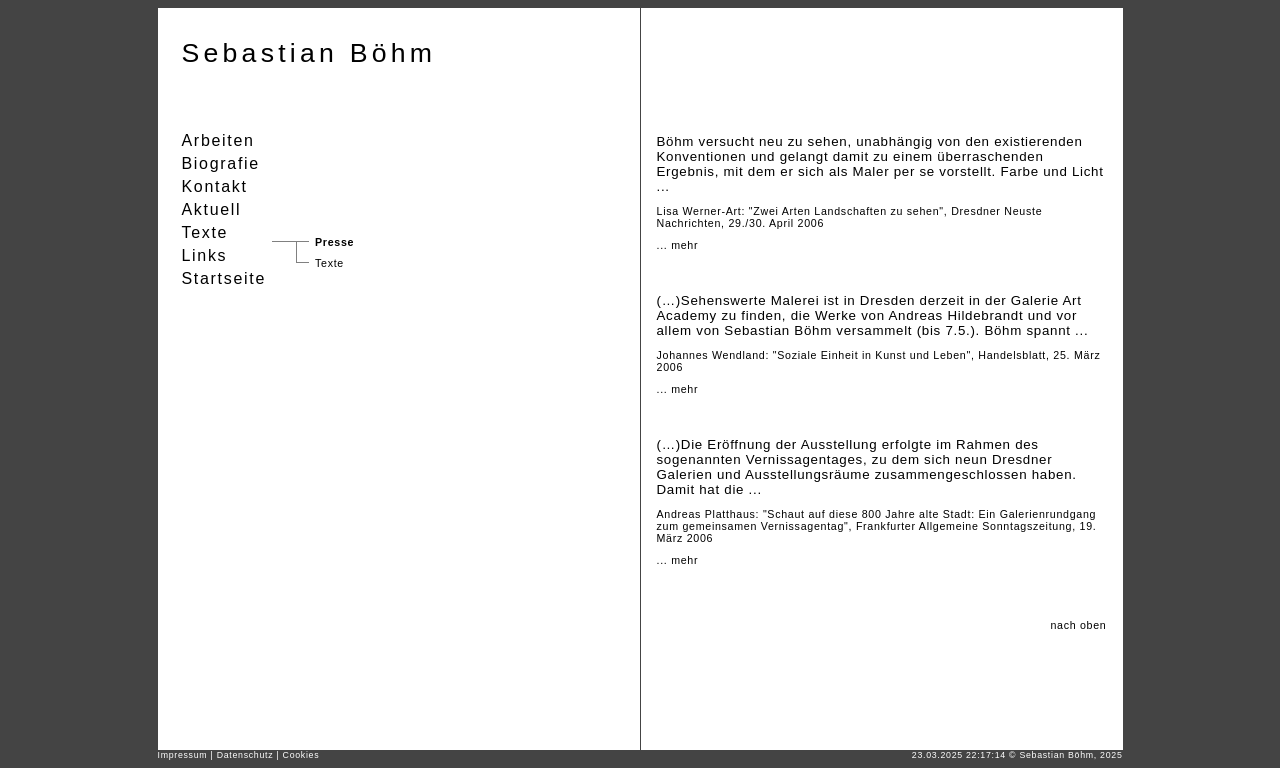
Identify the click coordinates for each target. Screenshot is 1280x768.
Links (205, 255)
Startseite (224, 278)
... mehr (678, 245)
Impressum (183, 755)
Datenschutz (245, 755)
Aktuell (212, 209)
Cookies (301, 755)
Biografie (221, 163)
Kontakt (215, 186)
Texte (329, 263)
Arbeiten (218, 140)
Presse (334, 242)
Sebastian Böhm (309, 53)
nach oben (1078, 625)
